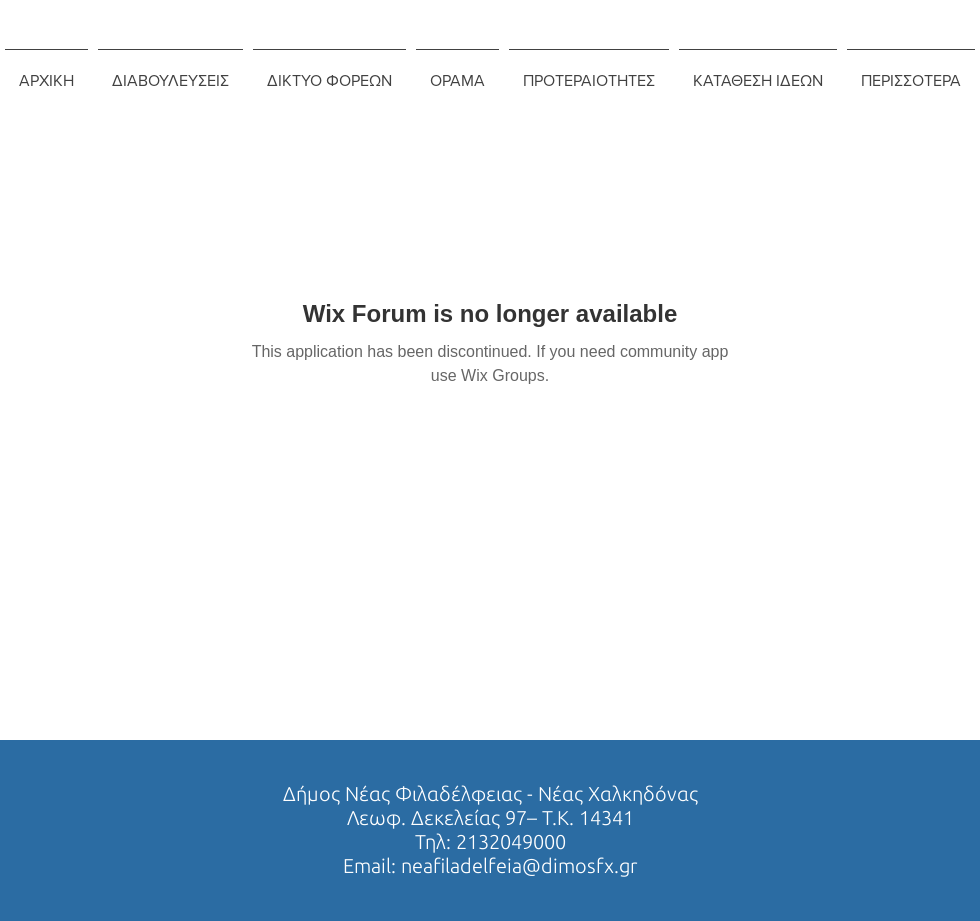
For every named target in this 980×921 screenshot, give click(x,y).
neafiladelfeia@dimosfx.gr (519, 865)
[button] (170, 71)
